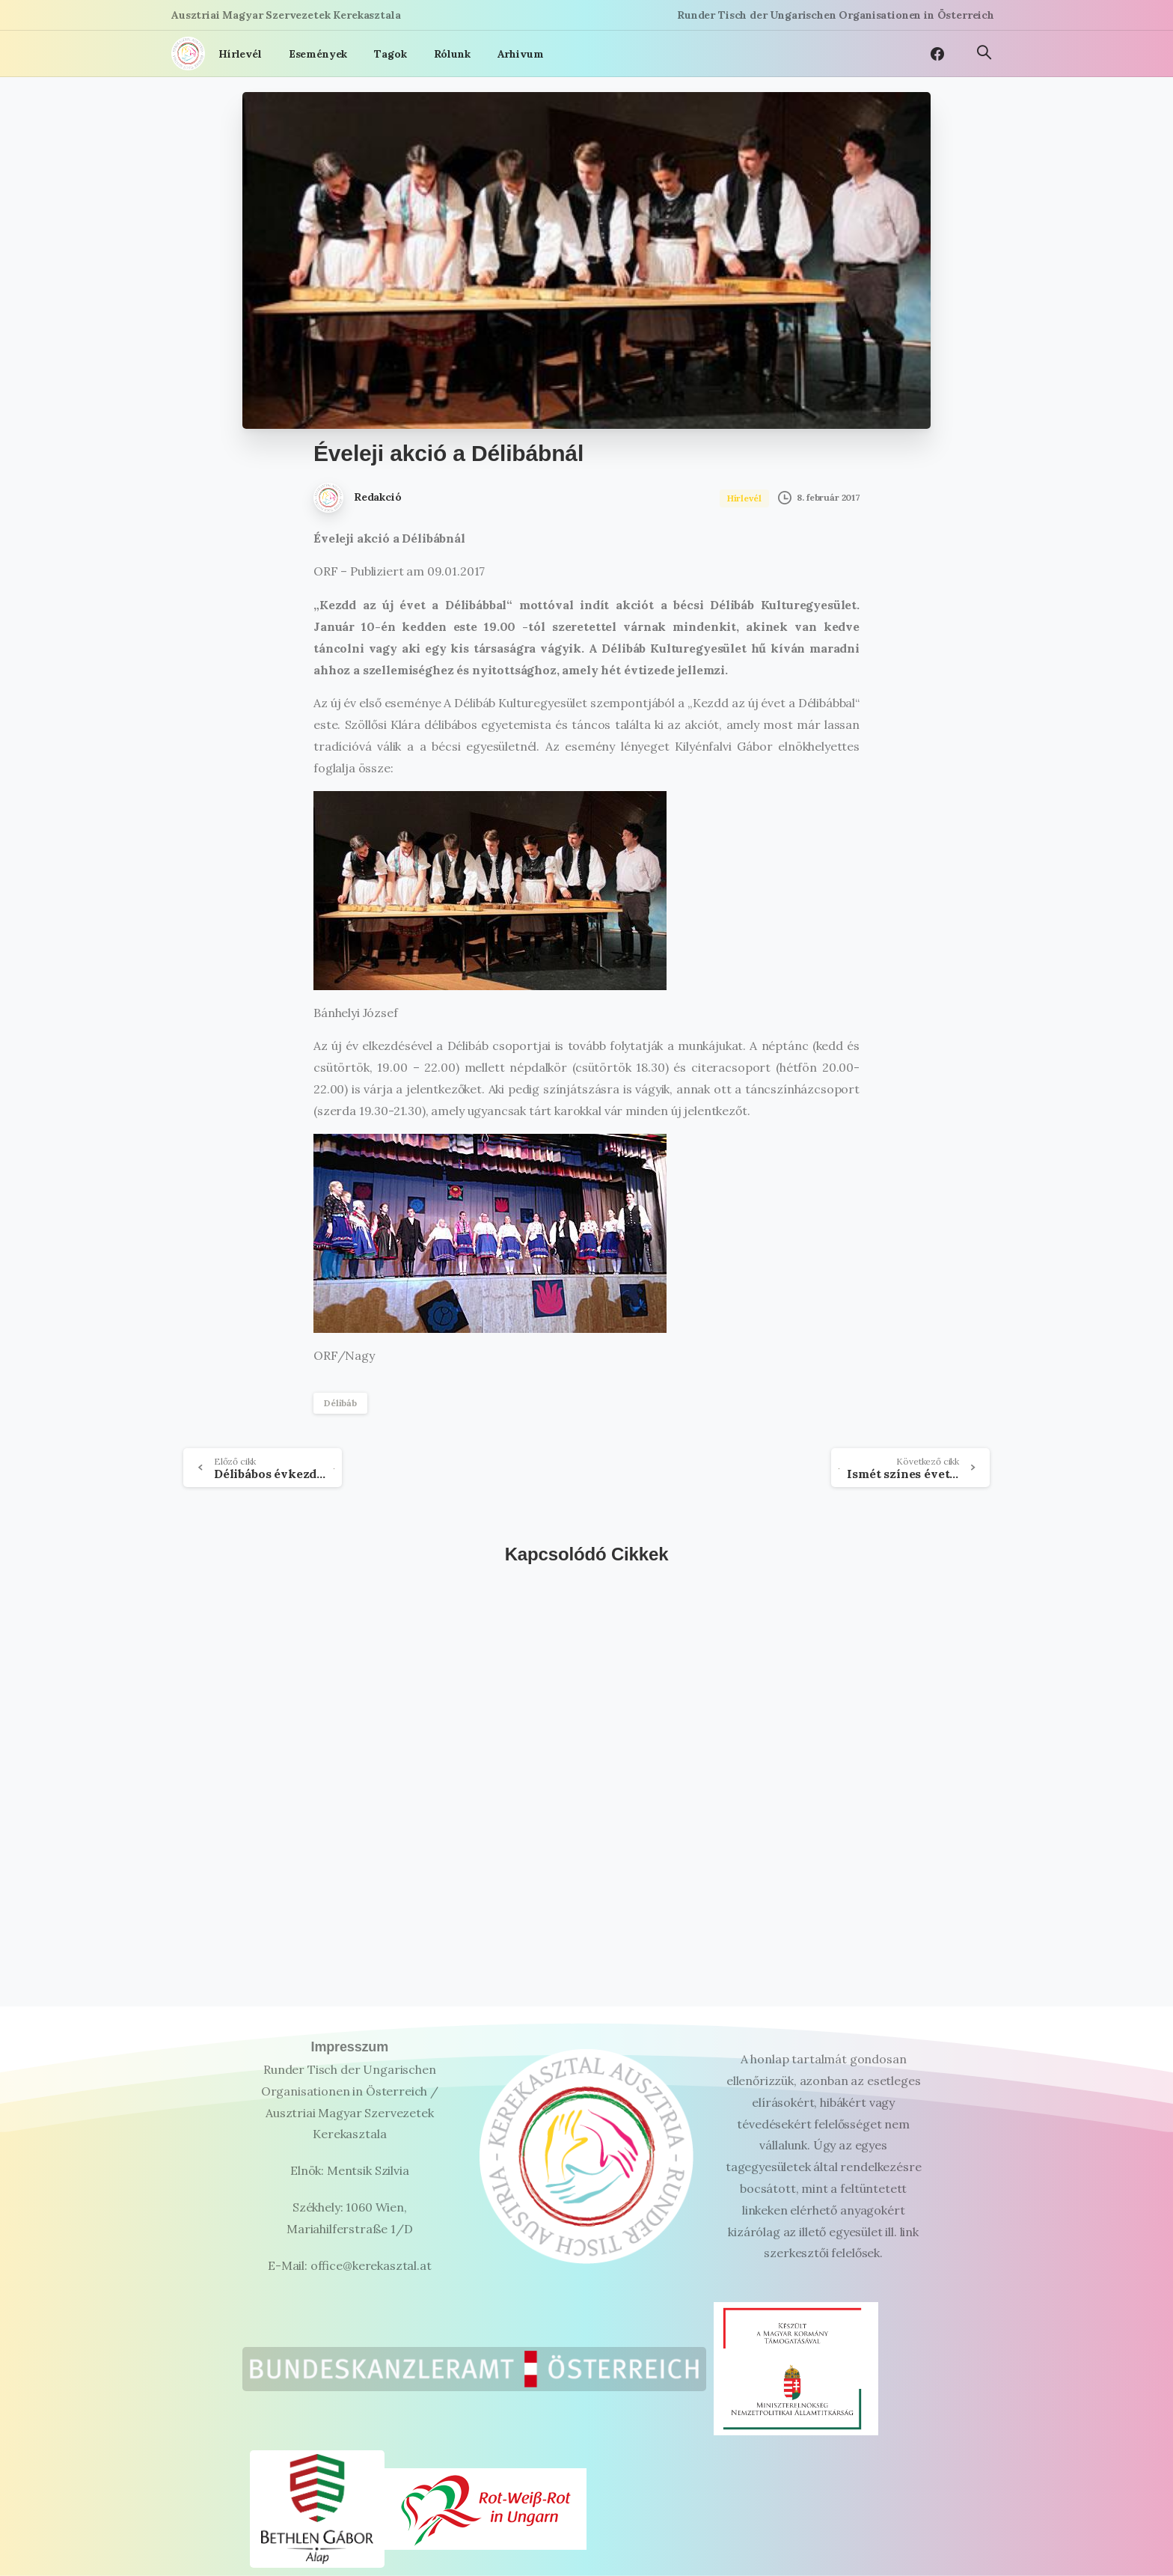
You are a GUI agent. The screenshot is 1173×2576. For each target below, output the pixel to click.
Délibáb (340, 1402)
